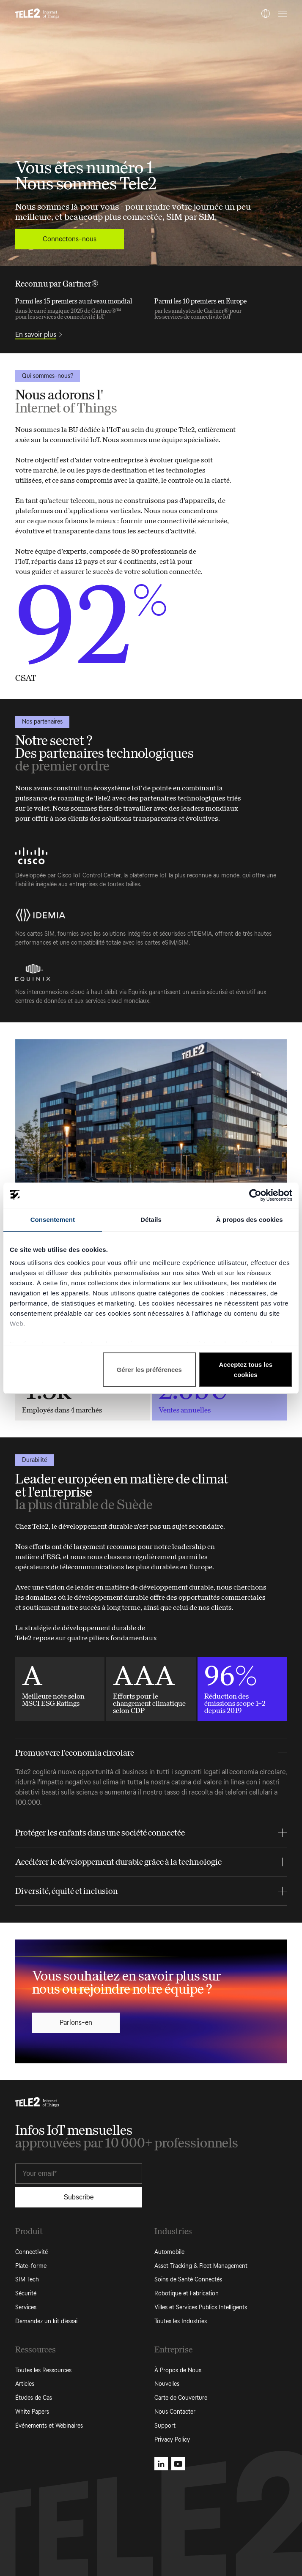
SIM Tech (27, 2279)
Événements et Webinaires (49, 2425)
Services (25, 2307)
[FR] (265, 13)
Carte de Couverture (180, 2397)
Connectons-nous (69, 239)
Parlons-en (76, 2023)
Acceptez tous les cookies (245, 1369)
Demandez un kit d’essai (46, 2321)
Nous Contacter (174, 2411)
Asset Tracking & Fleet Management (200, 2266)
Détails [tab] (151, 1219)
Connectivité (31, 2252)
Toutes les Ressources (43, 2370)
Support (165, 2425)
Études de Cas (33, 2397)
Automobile (169, 2252)
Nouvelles (166, 2384)
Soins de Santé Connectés (188, 2279)
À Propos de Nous (177, 2370)
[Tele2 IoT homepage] (37, 13)
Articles (24, 2384)
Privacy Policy (172, 2439)
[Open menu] (281, 13)
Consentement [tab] (52, 1219)
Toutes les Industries (180, 2321)
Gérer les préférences (149, 1369)
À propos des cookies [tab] (249, 1219)
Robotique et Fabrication (186, 2293)
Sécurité (25, 2293)
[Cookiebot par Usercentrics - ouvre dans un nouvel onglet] (255, 1195)
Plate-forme (31, 2266)
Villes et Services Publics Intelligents (200, 2307)
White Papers (32, 2411)
